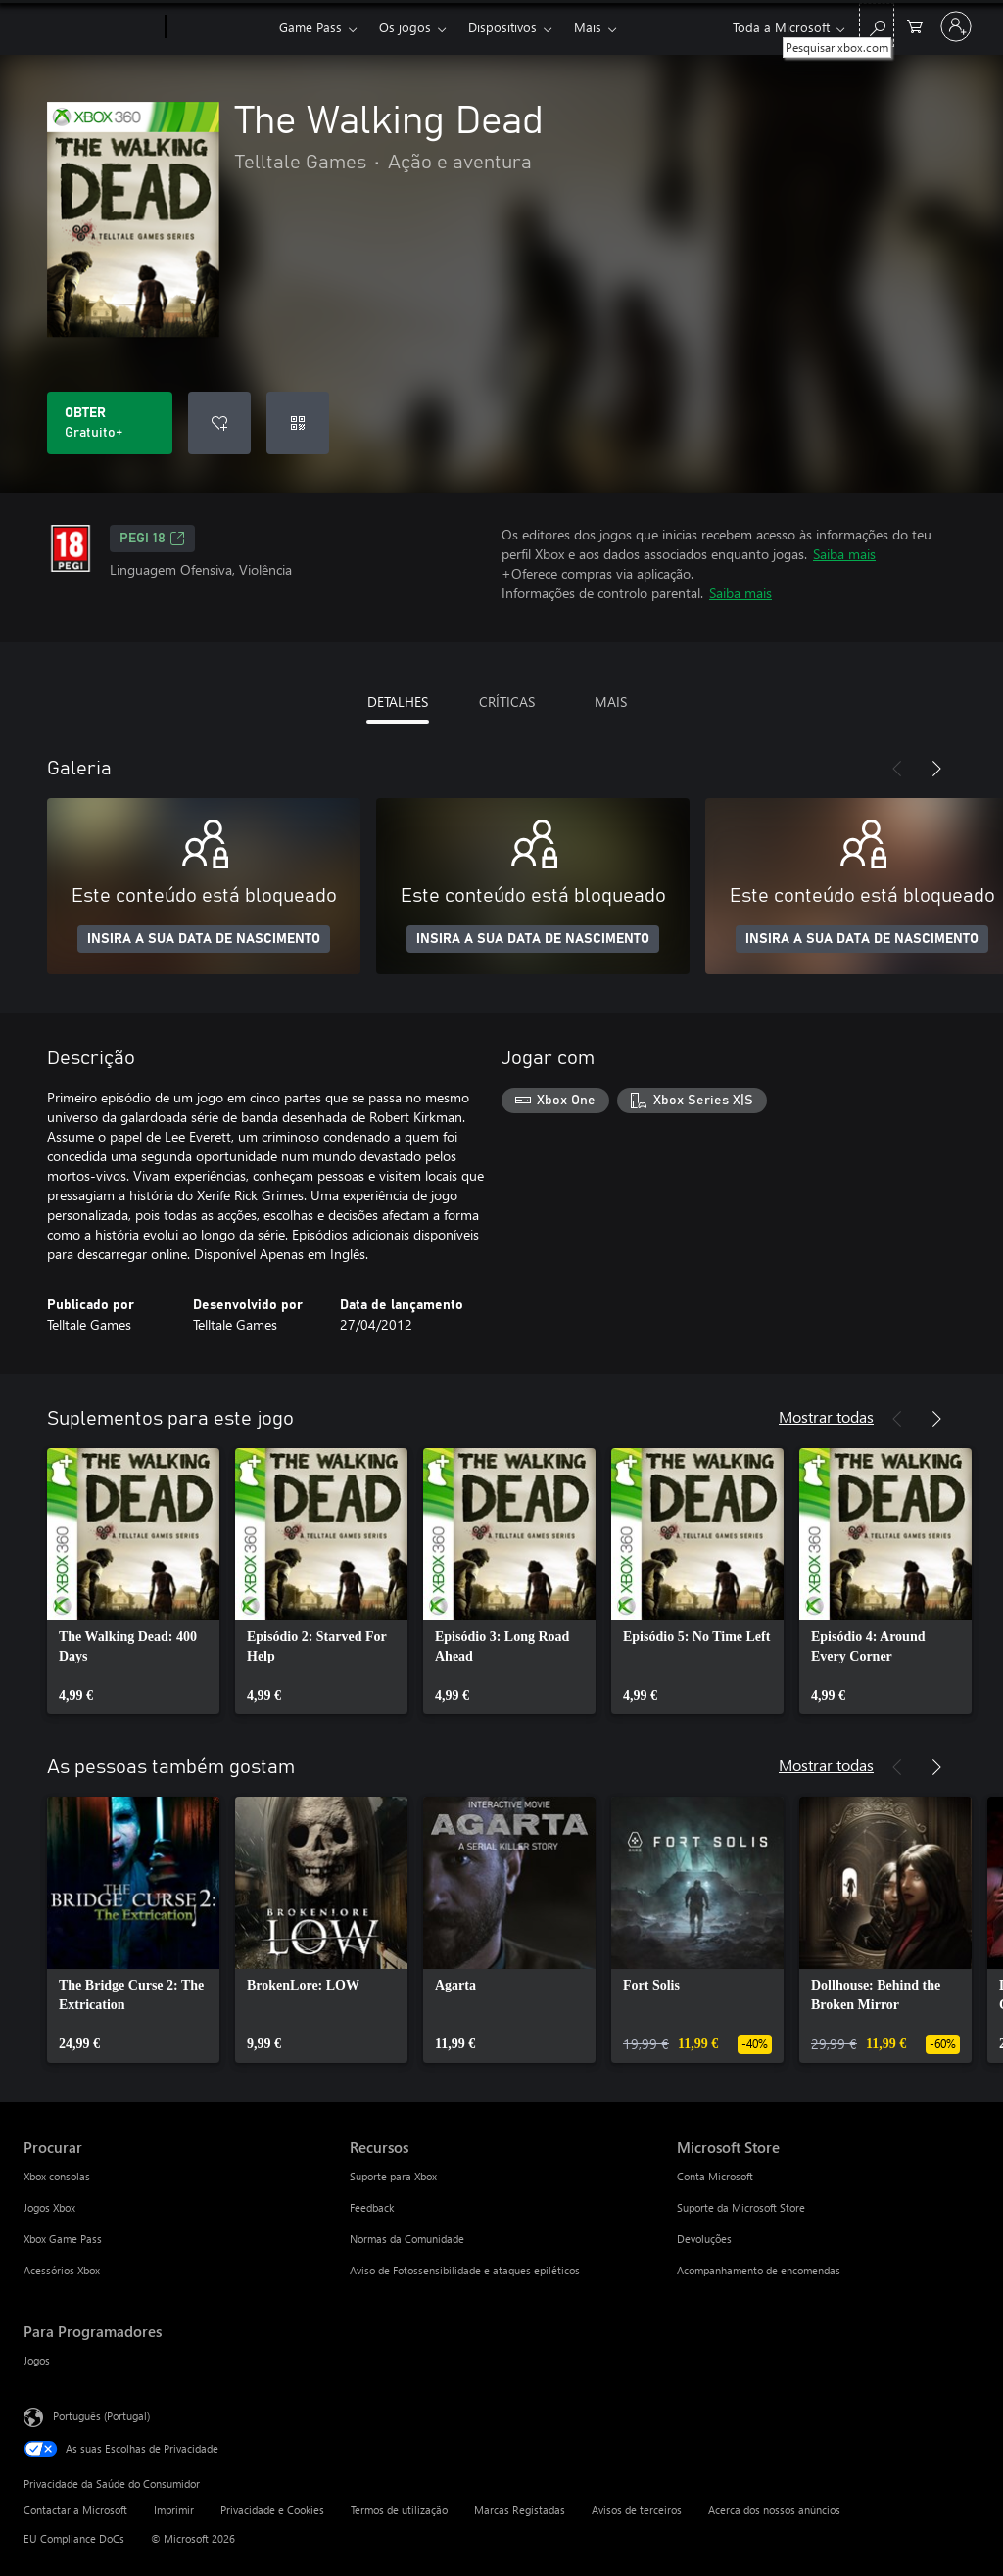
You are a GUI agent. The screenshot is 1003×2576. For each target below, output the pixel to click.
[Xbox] (219, 27)
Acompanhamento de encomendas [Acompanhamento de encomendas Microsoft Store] (758, 2270)
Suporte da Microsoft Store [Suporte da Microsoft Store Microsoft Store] (741, 2207)
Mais (587, 27)
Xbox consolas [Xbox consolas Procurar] (57, 2176)
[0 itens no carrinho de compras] (915, 25)
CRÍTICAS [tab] (507, 701)
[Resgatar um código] (297, 423)
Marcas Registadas (519, 2510)
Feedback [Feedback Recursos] (372, 2207)
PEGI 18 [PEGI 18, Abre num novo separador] (152, 538)
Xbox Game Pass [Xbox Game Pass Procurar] (63, 2238)
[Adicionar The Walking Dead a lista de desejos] (219, 423)
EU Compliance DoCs (74, 2538)
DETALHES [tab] (397, 701)
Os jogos (405, 27)
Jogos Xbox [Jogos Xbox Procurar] (49, 2207)
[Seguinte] (936, 768)
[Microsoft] (91, 27)
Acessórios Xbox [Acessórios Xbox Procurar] (62, 2270)
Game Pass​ (310, 27)
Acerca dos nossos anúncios (774, 2510)
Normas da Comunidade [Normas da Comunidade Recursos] (407, 2238)
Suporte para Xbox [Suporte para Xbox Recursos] (393, 2176)
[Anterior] (897, 768)
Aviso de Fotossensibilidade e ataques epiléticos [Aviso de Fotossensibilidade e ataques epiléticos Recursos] (465, 2270)
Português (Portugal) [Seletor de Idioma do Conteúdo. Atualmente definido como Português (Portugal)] (101, 2416)
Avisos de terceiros (637, 2510)
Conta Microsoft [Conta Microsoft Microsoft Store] (715, 2176)
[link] (133, 1581)
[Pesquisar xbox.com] (876, 25)
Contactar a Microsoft (75, 2510)
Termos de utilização (399, 2510)
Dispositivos (502, 27)
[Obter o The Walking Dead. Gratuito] (109, 423)
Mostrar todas (826, 1416)
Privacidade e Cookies (272, 2510)
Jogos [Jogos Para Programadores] (37, 2360)
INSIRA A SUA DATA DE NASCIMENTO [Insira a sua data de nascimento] (203, 939)
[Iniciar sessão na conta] (955, 26)
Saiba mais (844, 553)
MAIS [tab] (611, 701)
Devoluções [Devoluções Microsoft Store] (704, 2238)
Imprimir (174, 2510)
